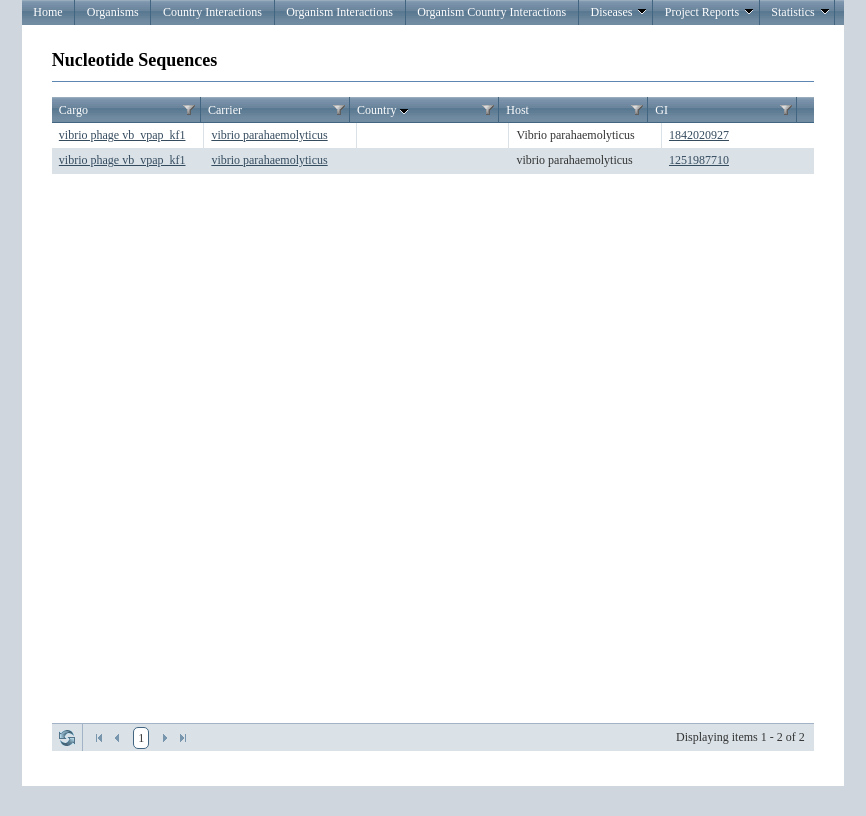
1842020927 (699, 135)
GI (661, 110)
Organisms (113, 12)
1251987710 (699, 160)
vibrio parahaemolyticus (269, 135)
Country (384, 111)
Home (47, 12)
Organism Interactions (339, 12)
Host (517, 110)
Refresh (67, 738)
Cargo (73, 110)
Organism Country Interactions (491, 12)
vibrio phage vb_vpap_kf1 (122, 135)
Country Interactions (212, 12)
